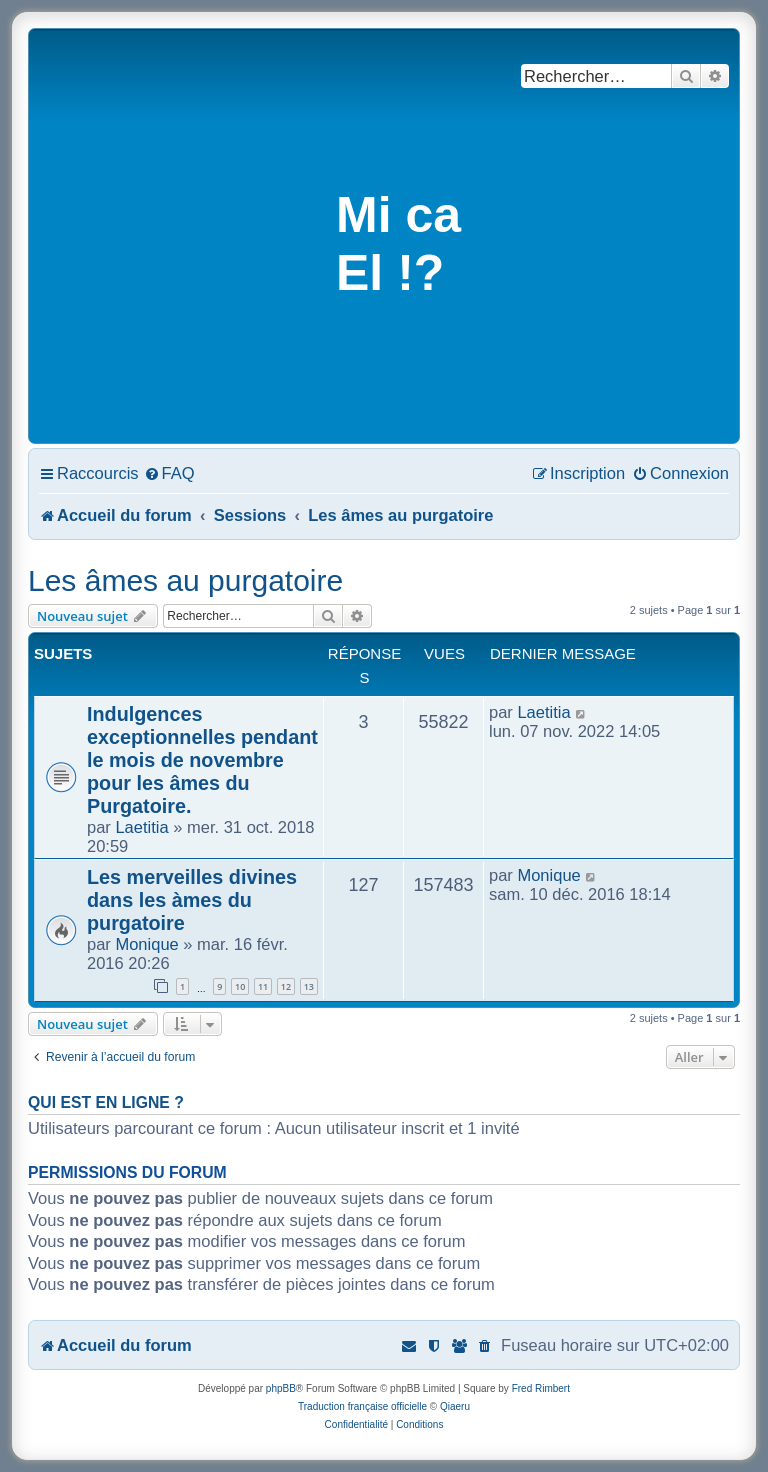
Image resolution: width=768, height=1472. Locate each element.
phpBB (281, 1388)
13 (309, 986)
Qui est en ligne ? (106, 1102)
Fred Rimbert (541, 1388)
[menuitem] (169, 473)
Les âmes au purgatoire (185, 580)
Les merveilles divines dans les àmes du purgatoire (192, 900)
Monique (146, 944)
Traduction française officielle (362, 1406)
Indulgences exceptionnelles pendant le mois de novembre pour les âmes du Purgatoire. (202, 760)
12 (286, 986)
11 (263, 986)
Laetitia (141, 827)
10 (240, 986)
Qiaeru (455, 1406)
